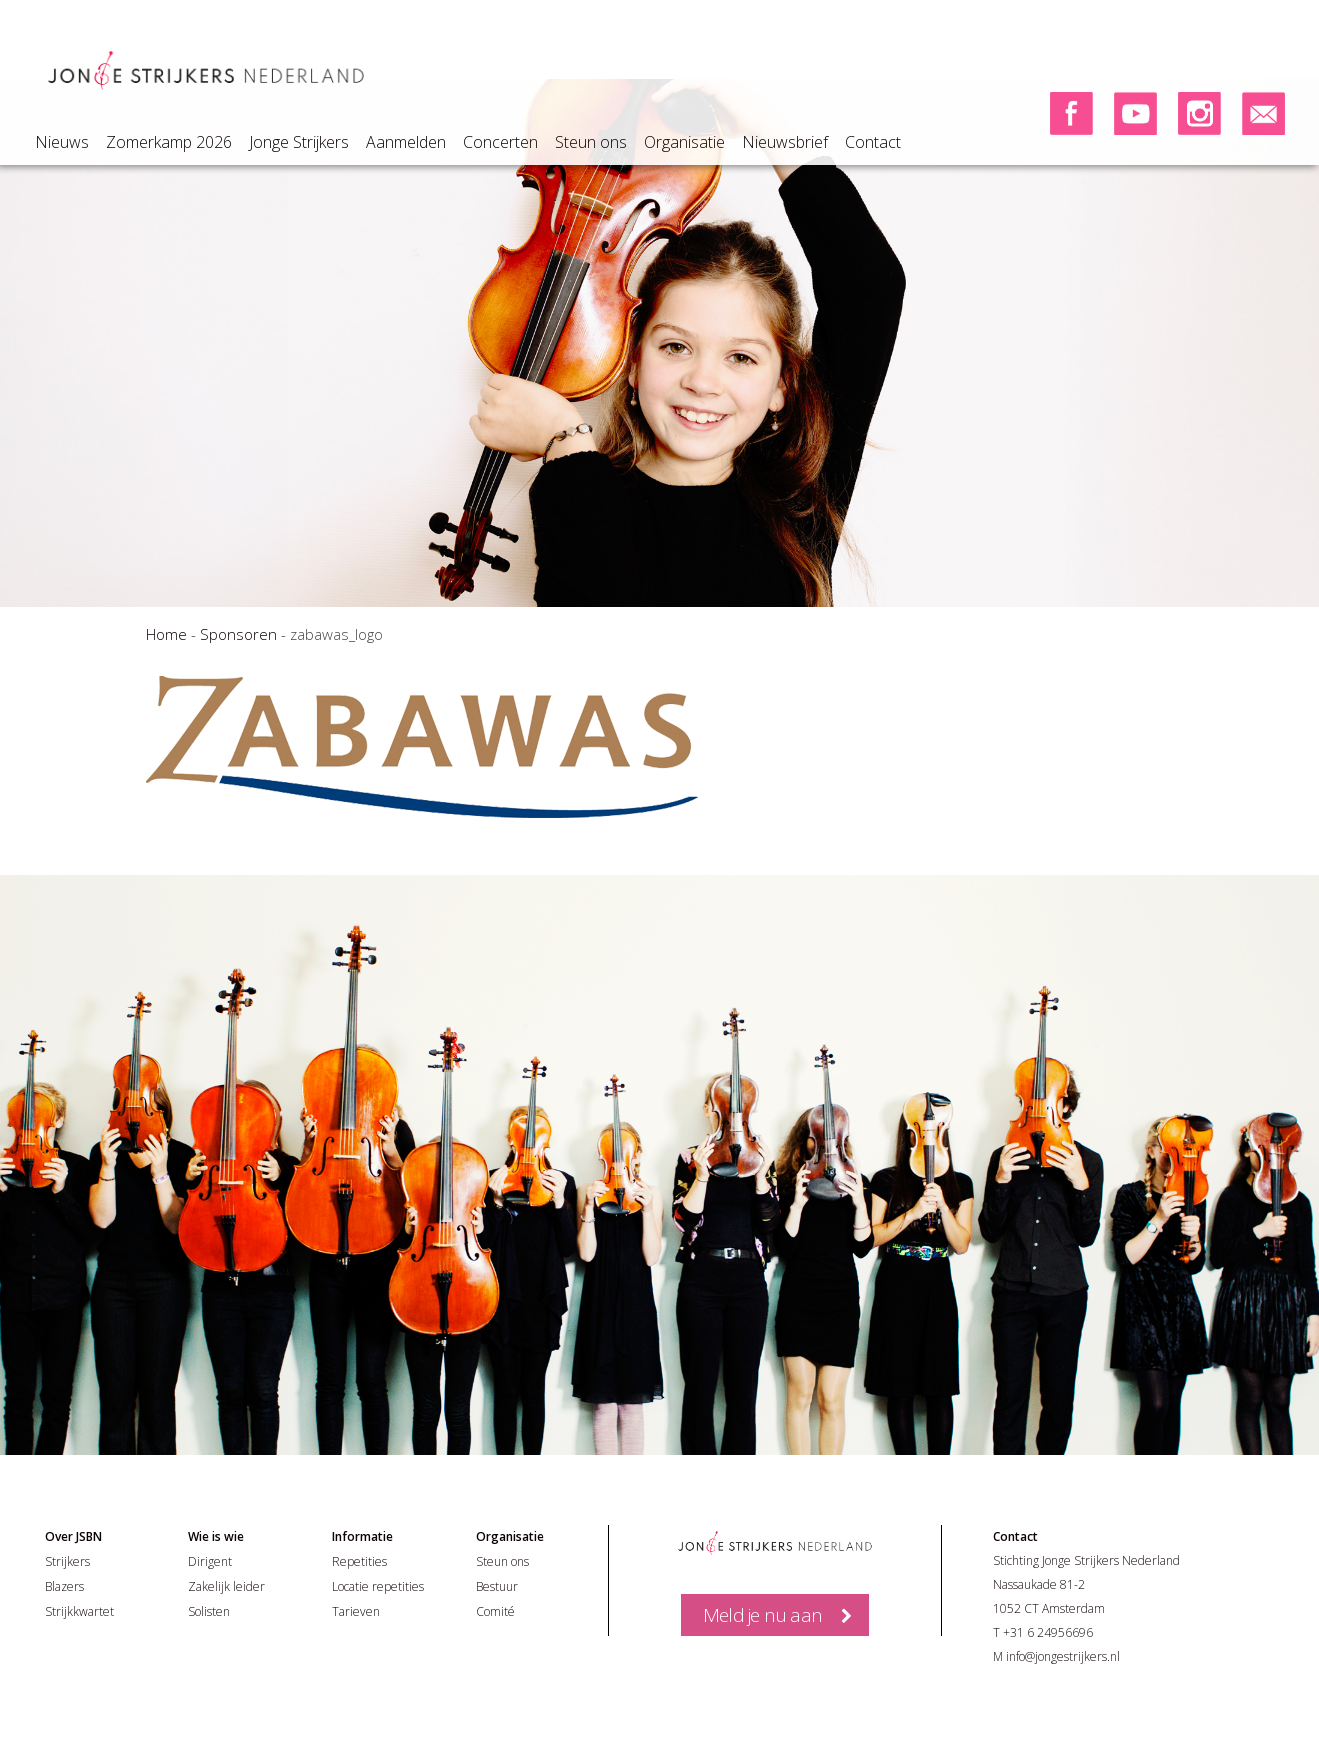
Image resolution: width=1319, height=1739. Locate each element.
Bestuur (497, 1586)
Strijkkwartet (79, 1611)
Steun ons (591, 142)
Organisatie (684, 142)
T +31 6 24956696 (1043, 1632)
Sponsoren (238, 634)
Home (166, 634)
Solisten (209, 1611)
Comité (495, 1611)
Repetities (359, 1561)
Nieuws (62, 142)
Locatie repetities (378, 1586)
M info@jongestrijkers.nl (1056, 1656)
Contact (873, 142)
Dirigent (210, 1561)
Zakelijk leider (226, 1586)
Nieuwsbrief (785, 142)
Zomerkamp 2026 (169, 142)
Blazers (64, 1586)
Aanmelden (406, 142)
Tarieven (356, 1611)
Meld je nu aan (762, 1615)
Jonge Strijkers (299, 142)
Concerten (500, 142)
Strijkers (67, 1561)
